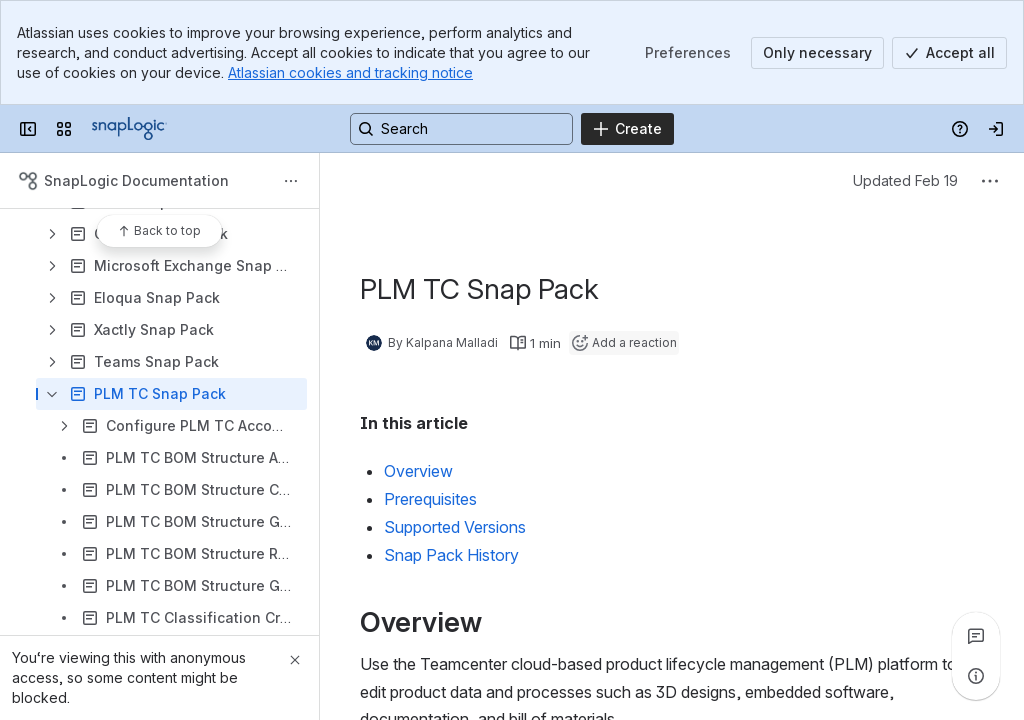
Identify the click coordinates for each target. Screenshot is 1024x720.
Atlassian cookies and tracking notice (350, 72)
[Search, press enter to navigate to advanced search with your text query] (461, 129)
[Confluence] (129, 129)
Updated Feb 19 (905, 180)
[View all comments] (976, 636)
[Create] (627, 129)
